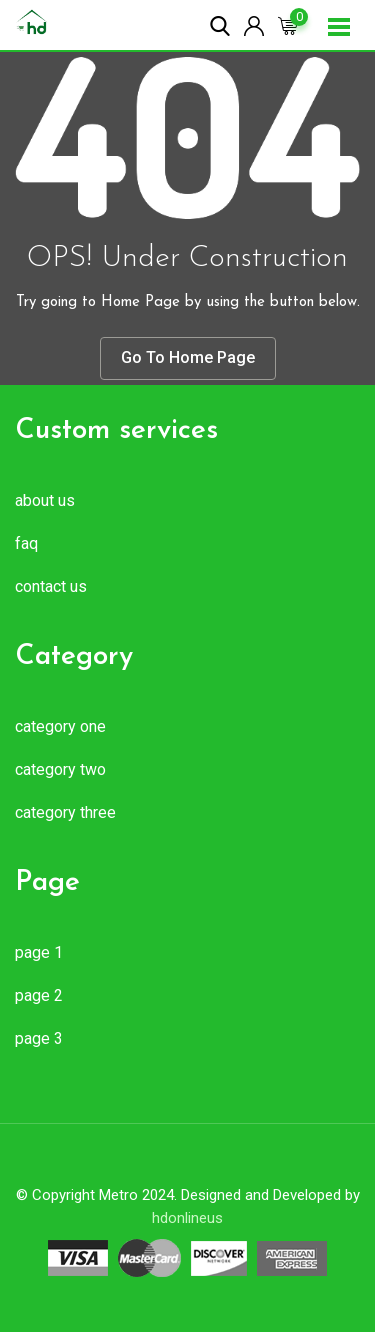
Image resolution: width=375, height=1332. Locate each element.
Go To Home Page (188, 357)
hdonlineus (187, 1218)
